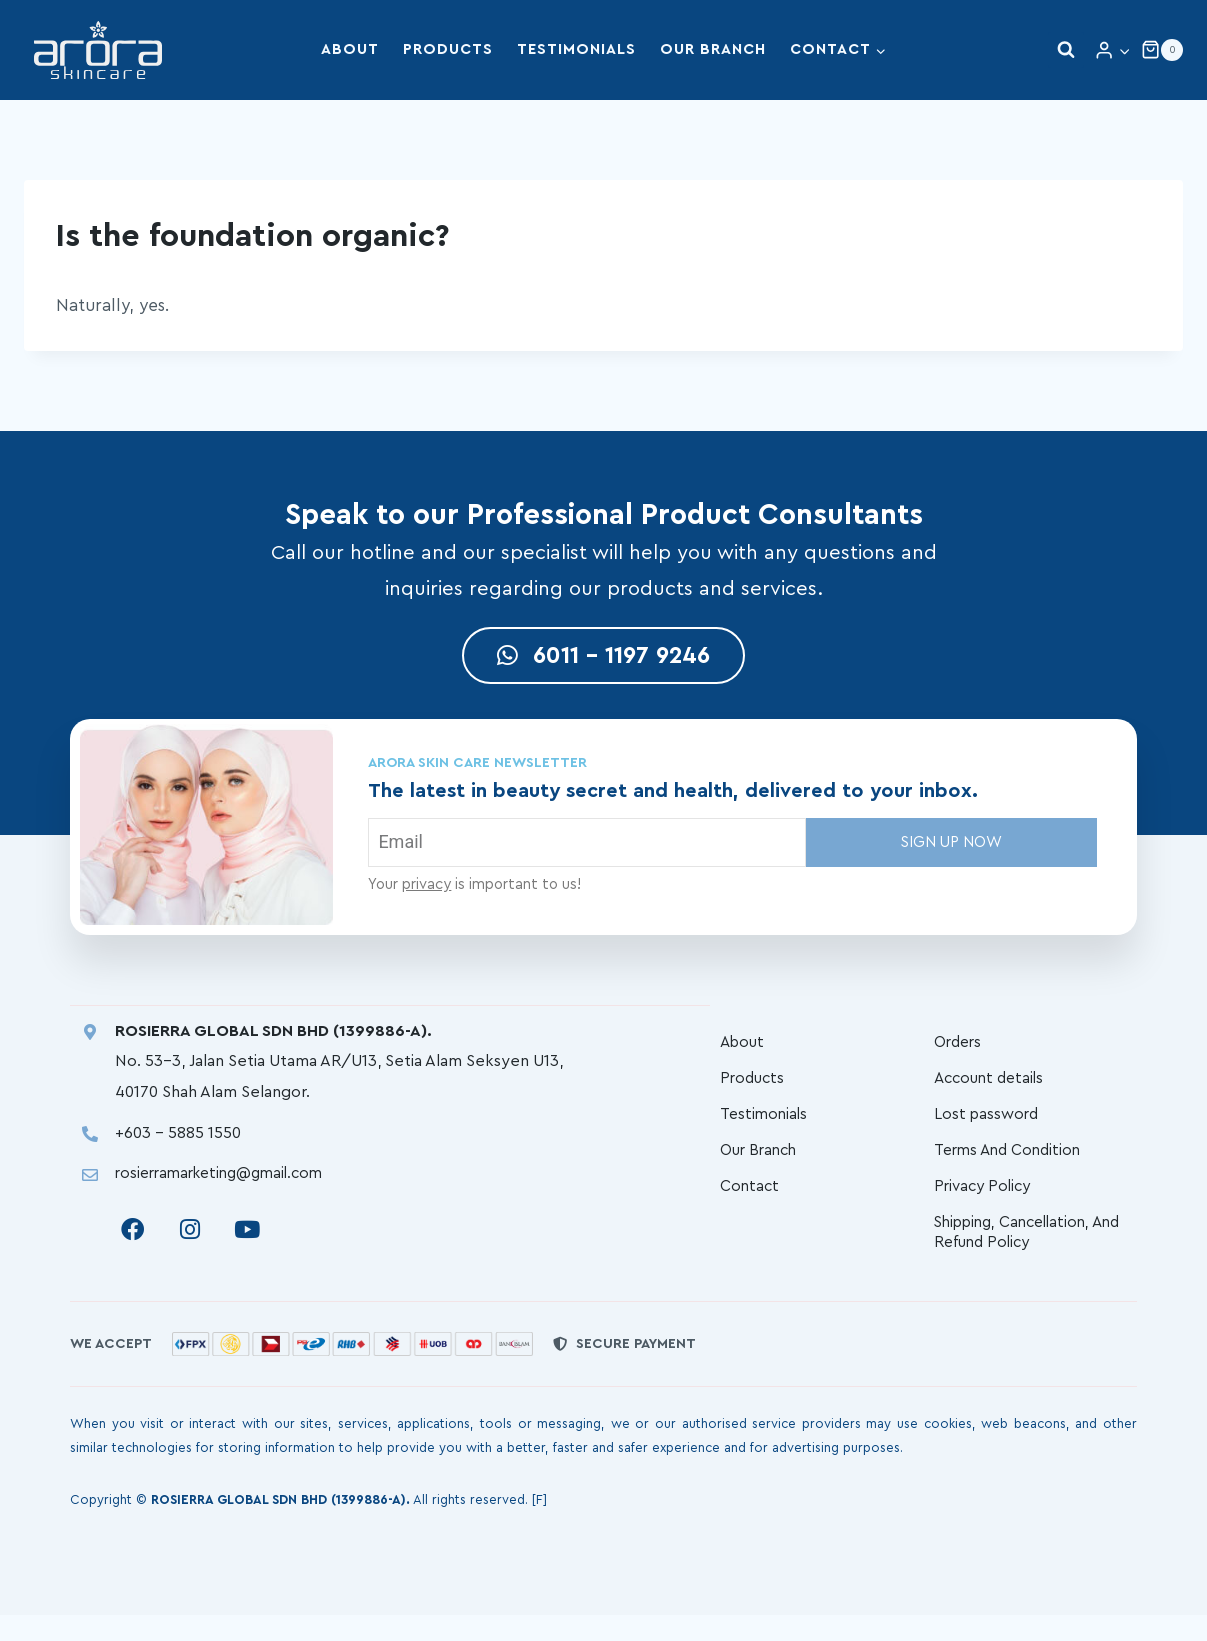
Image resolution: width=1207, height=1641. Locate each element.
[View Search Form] (1066, 50)
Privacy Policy (985, 1207)
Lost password (988, 1127)
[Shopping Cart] (1162, 49)
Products (448, 49)
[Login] (1112, 50)
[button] (1124, 50)
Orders (960, 1047)
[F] (539, 1525)
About (350, 49)
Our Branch (713, 49)
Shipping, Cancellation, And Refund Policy (1018, 1257)
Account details (992, 1087)
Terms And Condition (1012, 1167)
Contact (750, 1207)
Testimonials (576, 49)
